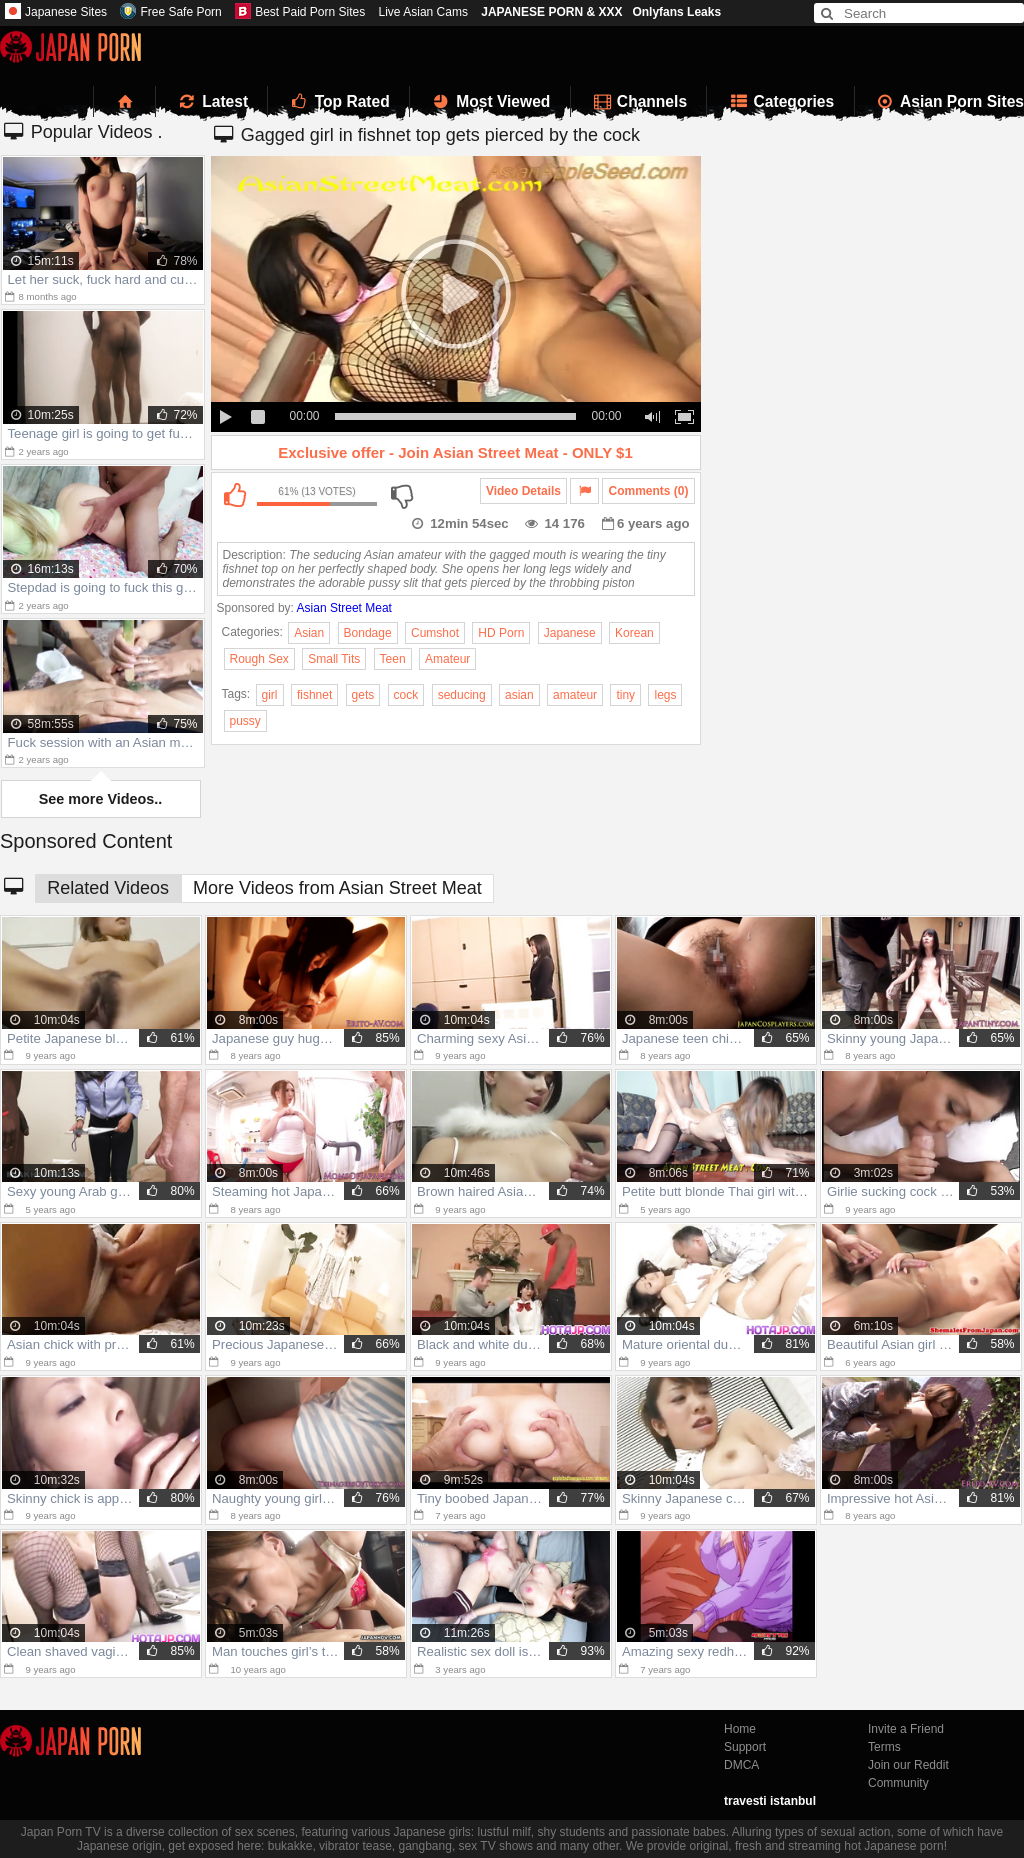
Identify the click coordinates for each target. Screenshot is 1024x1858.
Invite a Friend (906, 1729)
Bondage (368, 633)
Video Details (523, 491)
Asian (309, 633)
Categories (780, 101)
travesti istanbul (770, 1801)
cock (406, 695)
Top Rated (338, 101)
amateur (575, 695)
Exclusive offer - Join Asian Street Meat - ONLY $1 (455, 452)
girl (270, 695)
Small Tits (334, 659)
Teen (393, 659)
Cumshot (435, 633)
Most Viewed (490, 101)
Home (740, 1729)
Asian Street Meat (344, 608)
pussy (245, 721)
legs (665, 695)
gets (363, 695)
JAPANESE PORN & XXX (551, 12)
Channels (639, 101)
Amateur (447, 659)
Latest (212, 101)
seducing (462, 695)
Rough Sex (259, 659)
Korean (634, 633)
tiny (625, 695)
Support (745, 1747)
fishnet (314, 695)
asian (519, 695)
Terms (884, 1747)
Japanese (570, 633)
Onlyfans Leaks (676, 12)
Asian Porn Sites (950, 101)
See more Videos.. (101, 799)
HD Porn (501, 633)
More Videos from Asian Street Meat (337, 888)
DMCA (741, 1765)
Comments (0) (648, 491)
